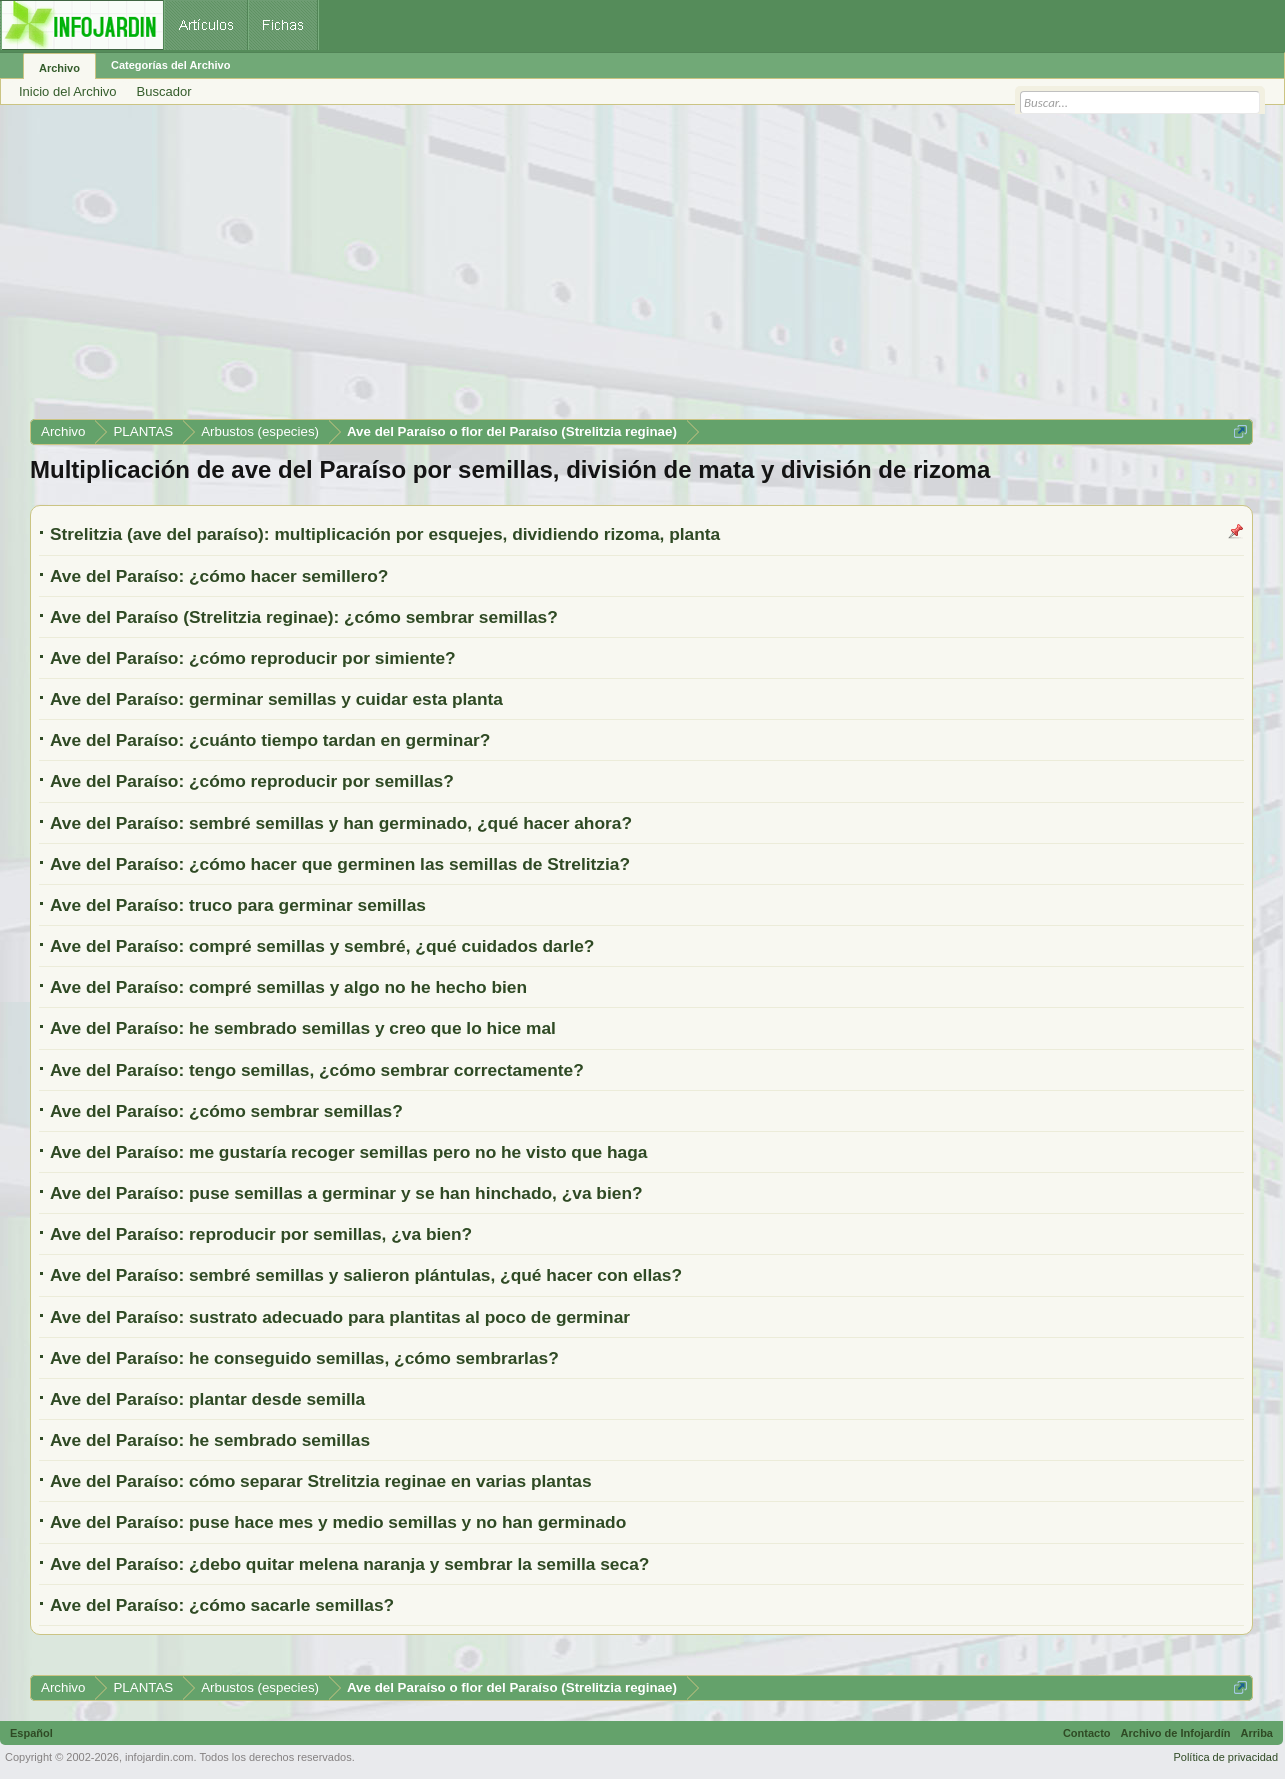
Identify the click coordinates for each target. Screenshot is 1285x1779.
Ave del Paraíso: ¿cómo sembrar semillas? (226, 1111)
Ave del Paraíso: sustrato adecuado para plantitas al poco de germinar (340, 1317)
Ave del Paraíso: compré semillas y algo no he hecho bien (288, 987)
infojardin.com (159, 1757)
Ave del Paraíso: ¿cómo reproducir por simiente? (253, 658)
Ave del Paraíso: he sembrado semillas (210, 1440)
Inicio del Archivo (68, 91)
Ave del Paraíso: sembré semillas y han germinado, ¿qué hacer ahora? (341, 823)
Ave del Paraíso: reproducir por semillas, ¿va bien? (261, 1234)
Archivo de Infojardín (1176, 1733)
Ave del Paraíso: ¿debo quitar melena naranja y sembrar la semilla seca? (349, 1564)
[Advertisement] (630, 269)
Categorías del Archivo (170, 65)
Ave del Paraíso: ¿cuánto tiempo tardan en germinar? (270, 740)
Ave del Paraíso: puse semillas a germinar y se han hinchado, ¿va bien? (346, 1193)
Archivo (59, 68)
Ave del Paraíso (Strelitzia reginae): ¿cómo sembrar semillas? (304, 617)
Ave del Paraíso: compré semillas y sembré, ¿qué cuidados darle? (322, 946)
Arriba (1257, 1733)
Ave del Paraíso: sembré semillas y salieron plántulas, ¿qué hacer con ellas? (366, 1275)
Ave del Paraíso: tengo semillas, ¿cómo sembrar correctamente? (317, 1070)
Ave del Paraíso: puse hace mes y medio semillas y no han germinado (338, 1522)
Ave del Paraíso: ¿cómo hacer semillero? (219, 576)
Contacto (1087, 1733)
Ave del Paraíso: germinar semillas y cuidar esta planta (276, 699)
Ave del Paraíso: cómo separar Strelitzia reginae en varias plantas (321, 1481)
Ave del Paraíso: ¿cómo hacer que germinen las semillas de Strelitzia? (340, 864)
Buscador (164, 91)
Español (31, 1733)
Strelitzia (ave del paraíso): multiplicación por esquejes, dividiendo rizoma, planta (385, 534)
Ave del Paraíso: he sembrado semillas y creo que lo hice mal (303, 1028)
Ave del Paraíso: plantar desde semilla (207, 1399)
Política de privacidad (1225, 1757)
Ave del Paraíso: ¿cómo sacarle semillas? (222, 1605)
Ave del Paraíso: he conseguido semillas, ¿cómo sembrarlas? (304, 1358)
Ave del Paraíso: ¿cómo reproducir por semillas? (252, 781)
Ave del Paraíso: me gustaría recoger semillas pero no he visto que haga (348, 1152)
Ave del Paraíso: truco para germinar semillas (238, 905)
